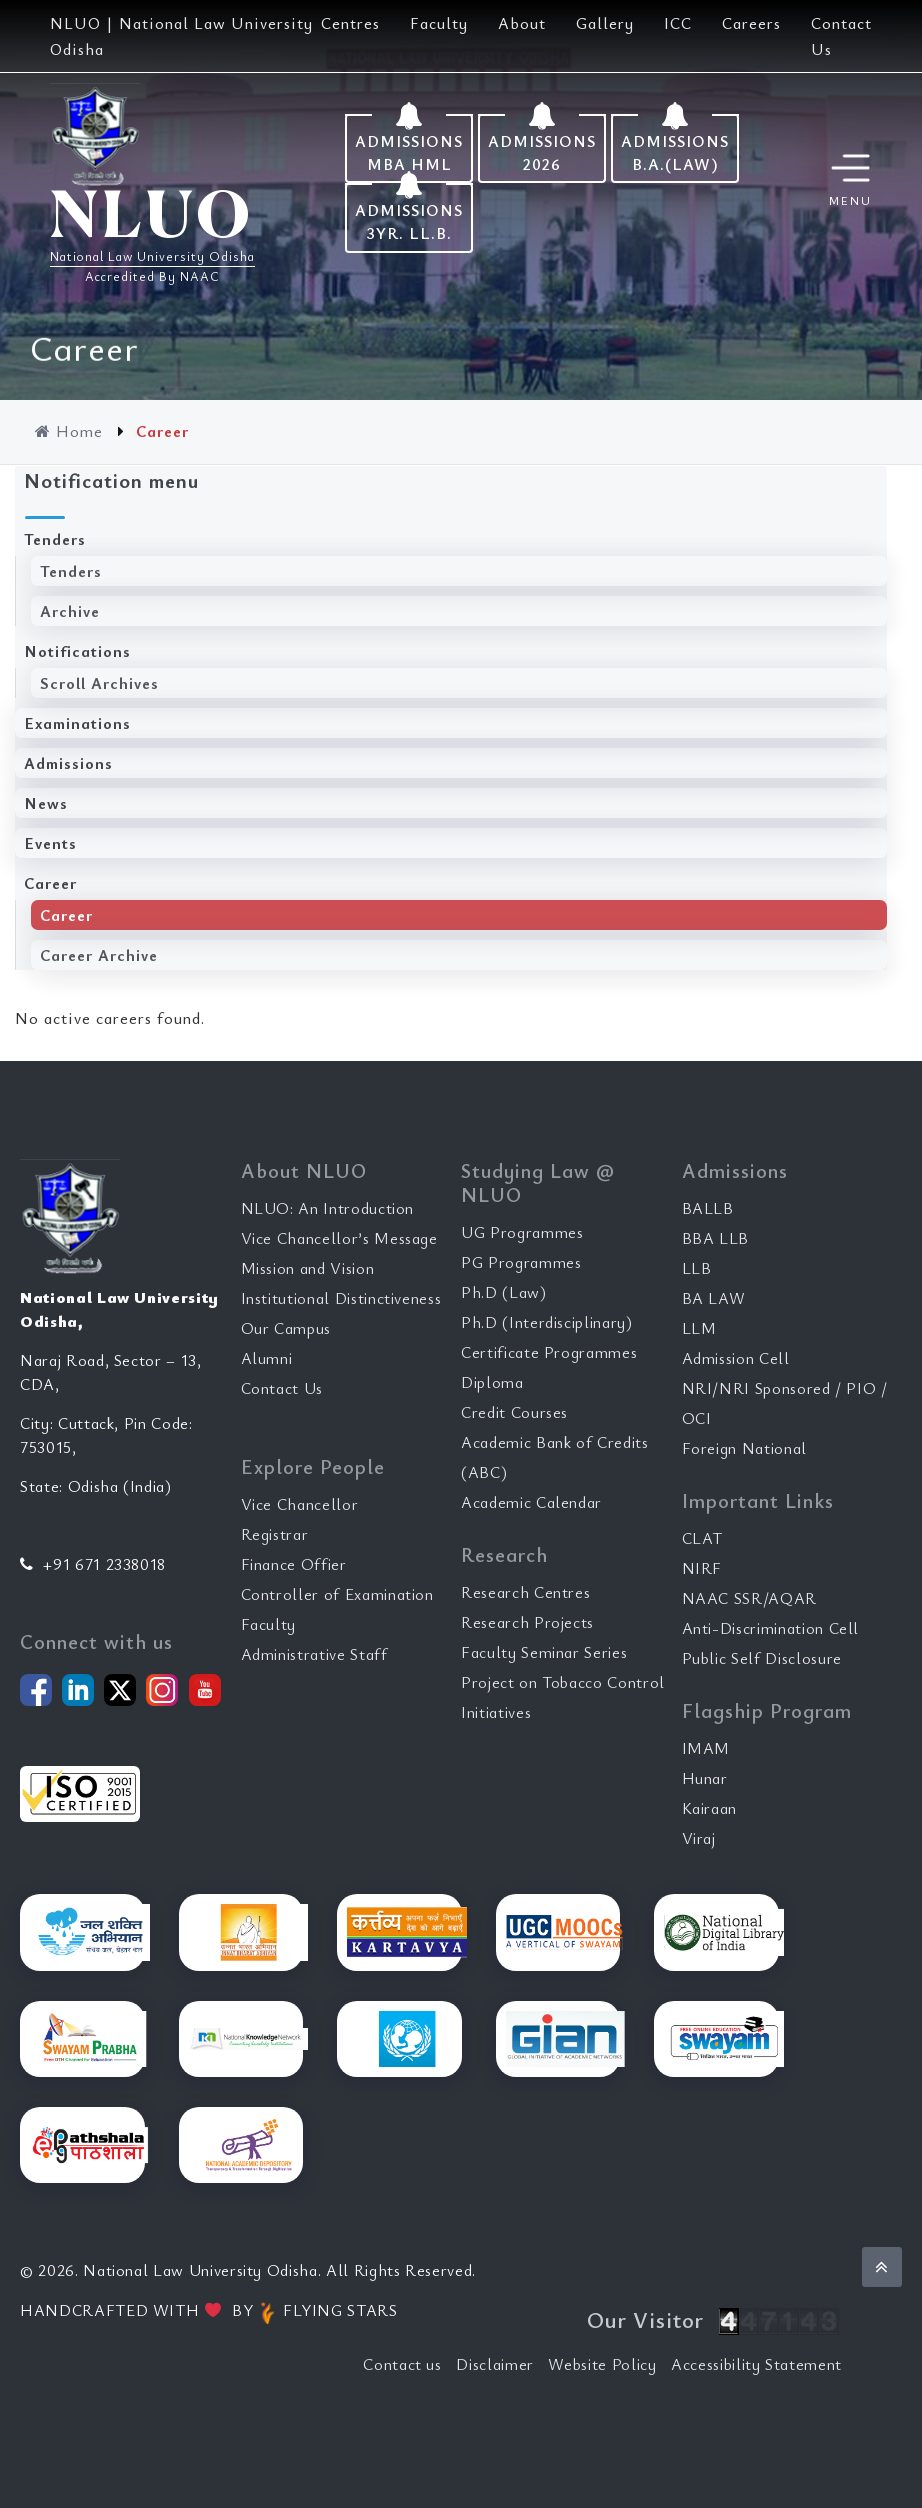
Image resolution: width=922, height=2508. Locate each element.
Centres (350, 23)
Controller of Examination (337, 1594)
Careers (751, 23)
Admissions (68, 763)
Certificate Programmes (549, 1352)
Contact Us (282, 1388)
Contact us (402, 2364)
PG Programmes (521, 1262)
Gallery (605, 23)
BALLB (708, 1208)
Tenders (55, 539)
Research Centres (525, 1592)
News (46, 803)
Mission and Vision (308, 1268)
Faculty (439, 23)
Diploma (492, 1382)
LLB (697, 1268)
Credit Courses (514, 1412)
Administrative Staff (314, 1654)
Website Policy (602, 2364)
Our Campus (286, 1328)
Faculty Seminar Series (544, 1652)
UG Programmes (522, 1232)
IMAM (706, 1748)
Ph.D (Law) (504, 1292)
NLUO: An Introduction (328, 1208)
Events (50, 843)
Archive (70, 611)
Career (50, 883)
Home (71, 431)
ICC (678, 23)
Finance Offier (294, 1564)
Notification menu (111, 480)
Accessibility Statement (756, 2364)
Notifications (77, 651)
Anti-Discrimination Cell (771, 1628)
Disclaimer (495, 2364)
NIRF (702, 1568)
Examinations (77, 723)
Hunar (705, 1778)
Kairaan (710, 1808)
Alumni (267, 1358)
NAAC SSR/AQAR (749, 1598)
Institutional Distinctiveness (341, 1298)
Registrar (275, 1534)
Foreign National (744, 1448)
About (522, 23)
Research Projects (527, 1622)
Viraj (699, 1838)
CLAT (703, 1538)
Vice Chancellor (300, 1504)
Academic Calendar (531, 1502)
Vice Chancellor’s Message (339, 1238)
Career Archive (99, 955)
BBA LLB (716, 1238)
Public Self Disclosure (762, 1658)
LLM (699, 1328)
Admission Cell (736, 1358)
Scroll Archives (99, 683)
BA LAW (714, 1298)
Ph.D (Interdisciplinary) (547, 1322)
